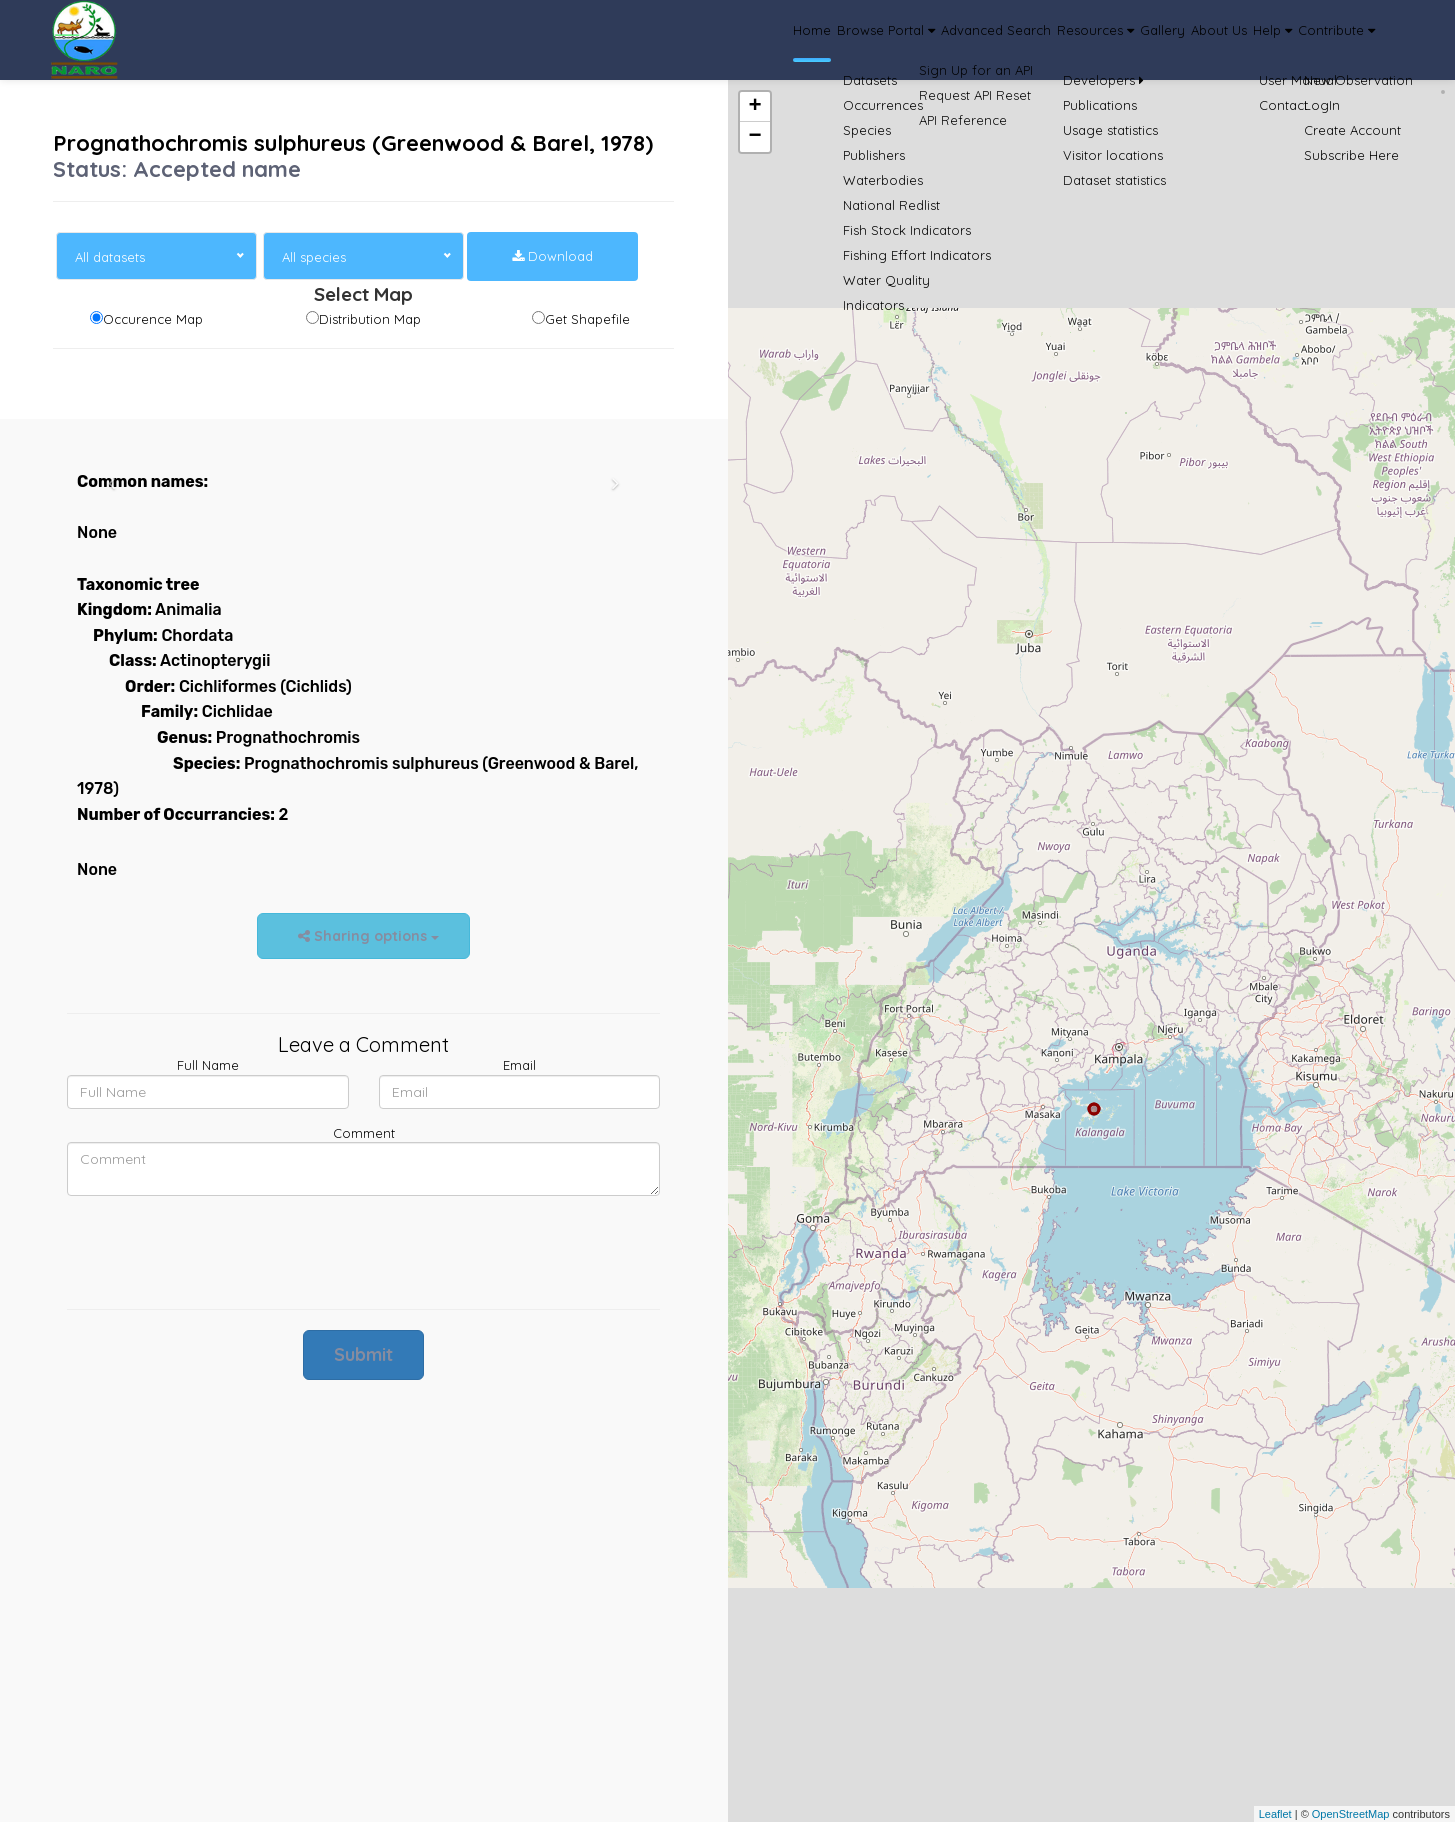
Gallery (1065, 40)
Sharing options (363, 936)
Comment (364, 1133)
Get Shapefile (587, 319)
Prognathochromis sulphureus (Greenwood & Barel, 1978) (353, 143)
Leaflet (1275, 1814)
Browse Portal (703, 40)
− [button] (754, 137)
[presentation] (219, 1250)
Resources (971, 40)
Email (519, 1065)
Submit (363, 1354)
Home (601, 40)
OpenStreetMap (1351, 1814)
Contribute (1320, 40)
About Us (1146, 40)
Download (552, 256)
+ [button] (754, 107)
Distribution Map (370, 319)
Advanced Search (843, 40)
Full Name (208, 1065)
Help (1226, 40)
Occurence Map (153, 319)
